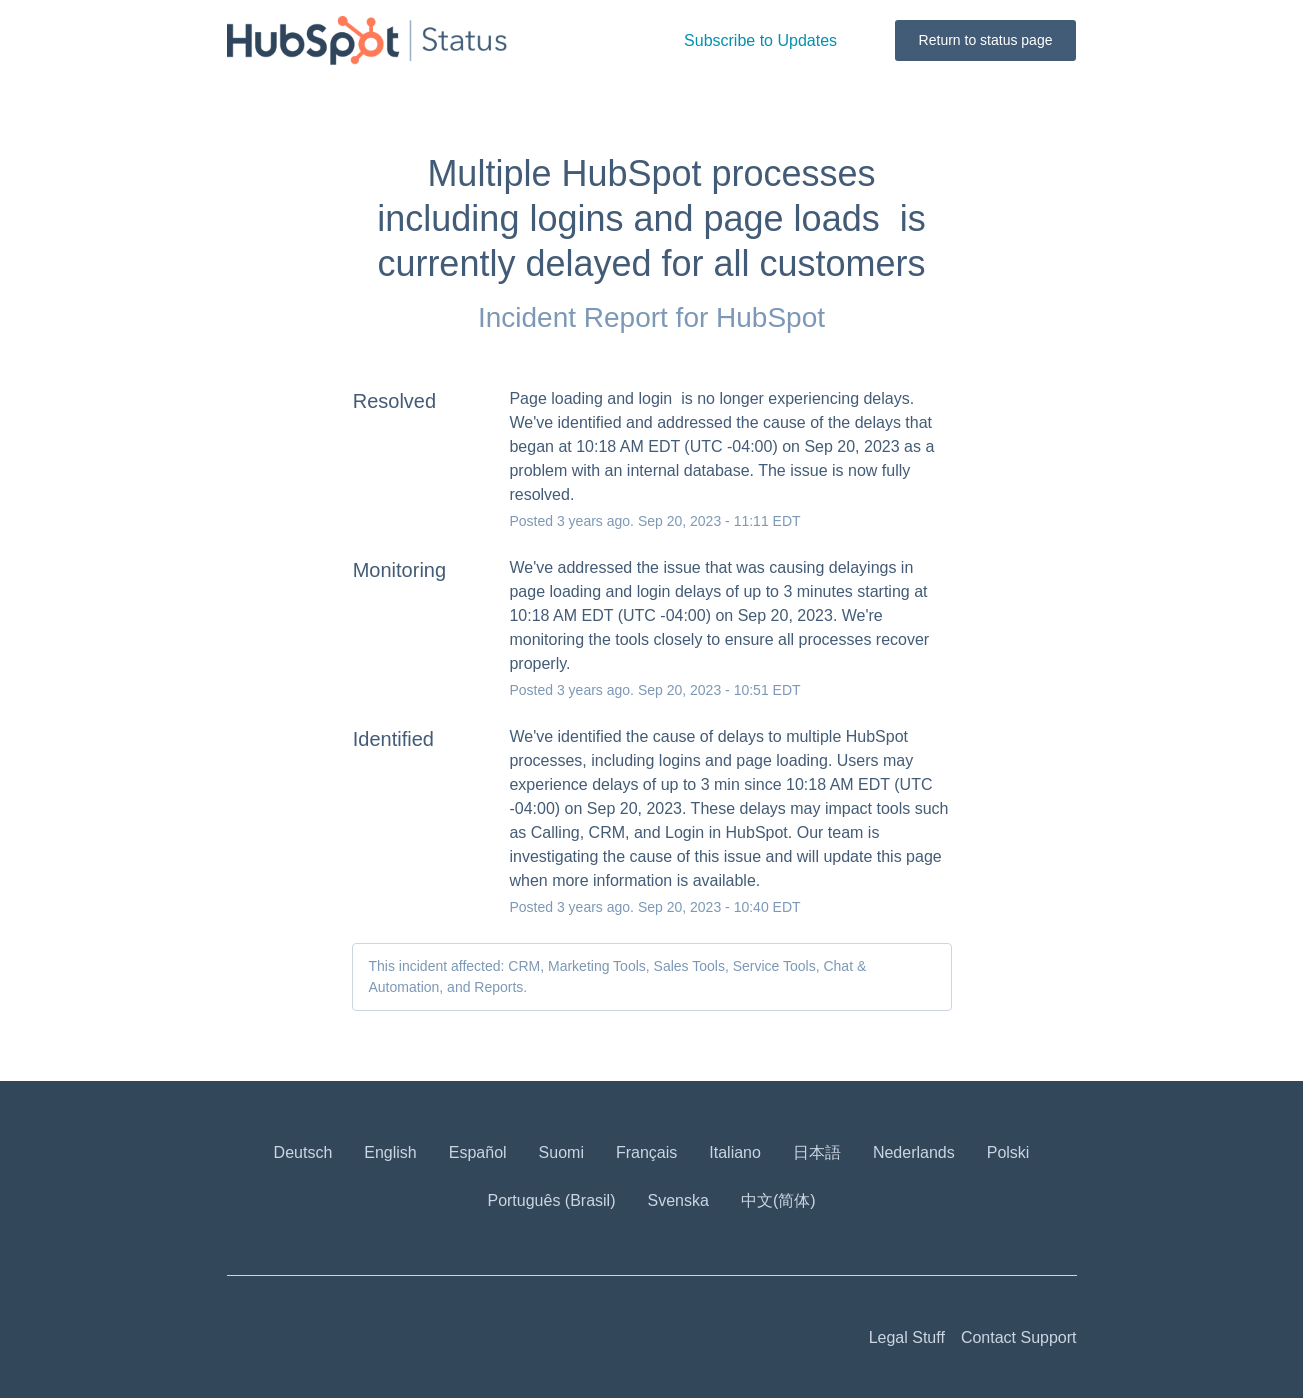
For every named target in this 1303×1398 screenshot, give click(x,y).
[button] (760, 40)
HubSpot (770, 317)
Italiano (735, 1152)
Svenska (678, 1200)
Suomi (561, 1152)
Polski (1008, 1152)
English (390, 1152)
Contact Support (1019, 1337)
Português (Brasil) (551, 1200)
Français (646, 1152)
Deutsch (303, 1152)
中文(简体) (778, 1200)
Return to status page (986, 40)
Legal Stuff (907, 1337)
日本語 (817, 1152)
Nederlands (914, 1152)
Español (478, 1152)
